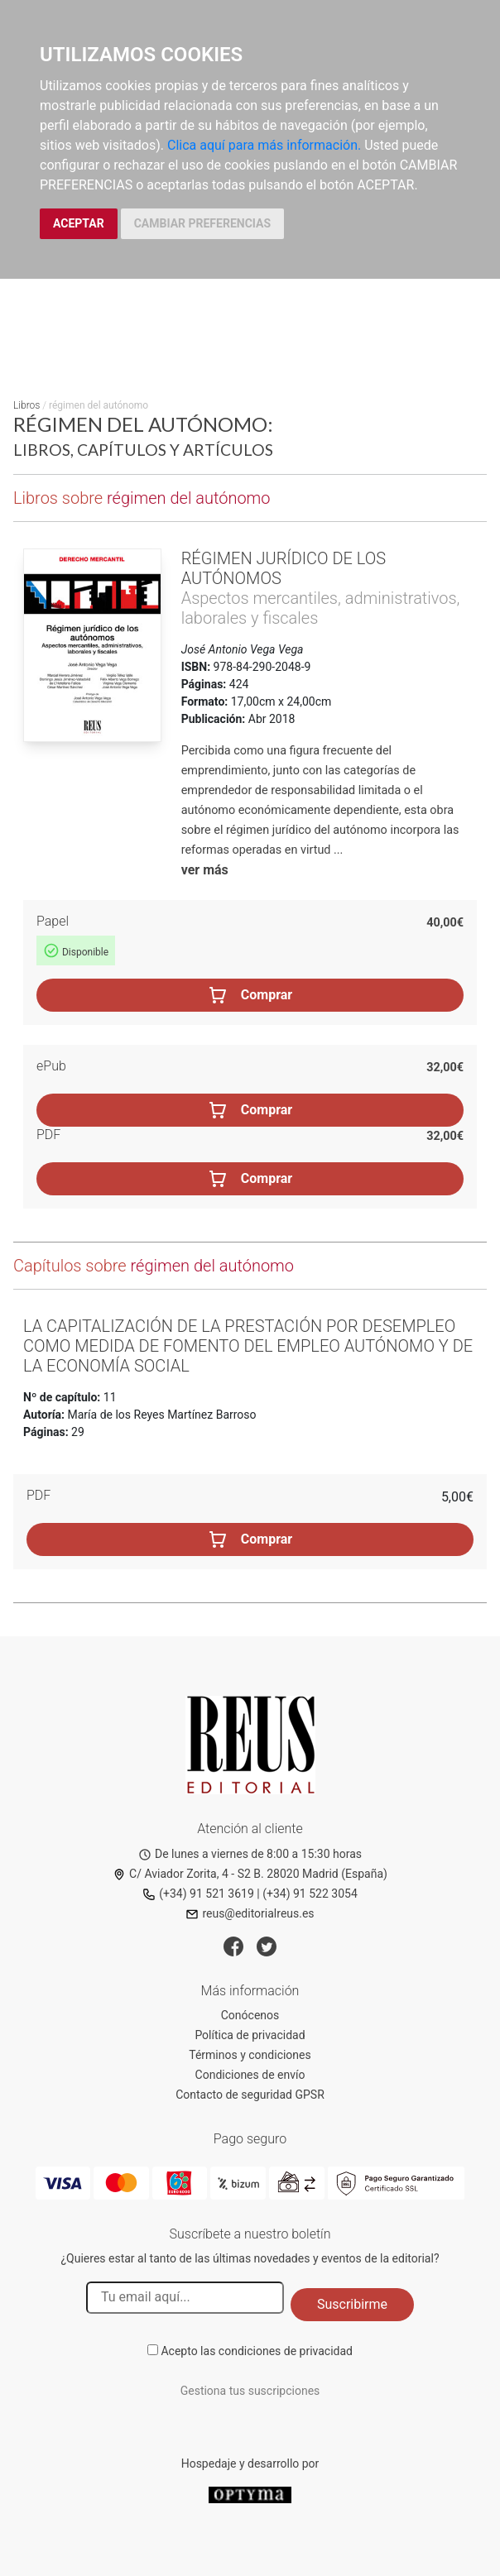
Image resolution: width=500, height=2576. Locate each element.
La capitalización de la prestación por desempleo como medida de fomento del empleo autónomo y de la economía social (248, 1346)
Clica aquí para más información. (264, 145)
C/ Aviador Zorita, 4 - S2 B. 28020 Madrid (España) (250, 1873)
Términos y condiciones (249, 2054)
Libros (26, 405)
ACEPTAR (78, 223)
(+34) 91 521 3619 (198, 1893)
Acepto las (257, 2351)
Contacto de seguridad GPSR (250, 2094)
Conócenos (250, 2015)
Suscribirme (352, 2304)
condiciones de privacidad (286, 2351)
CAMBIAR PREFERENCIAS (202, 223)
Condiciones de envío (250, 2074)
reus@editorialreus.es (249, 1913)
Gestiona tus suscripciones (250, 2390)
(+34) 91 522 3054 (310, 1893)
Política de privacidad (250, 2035)
